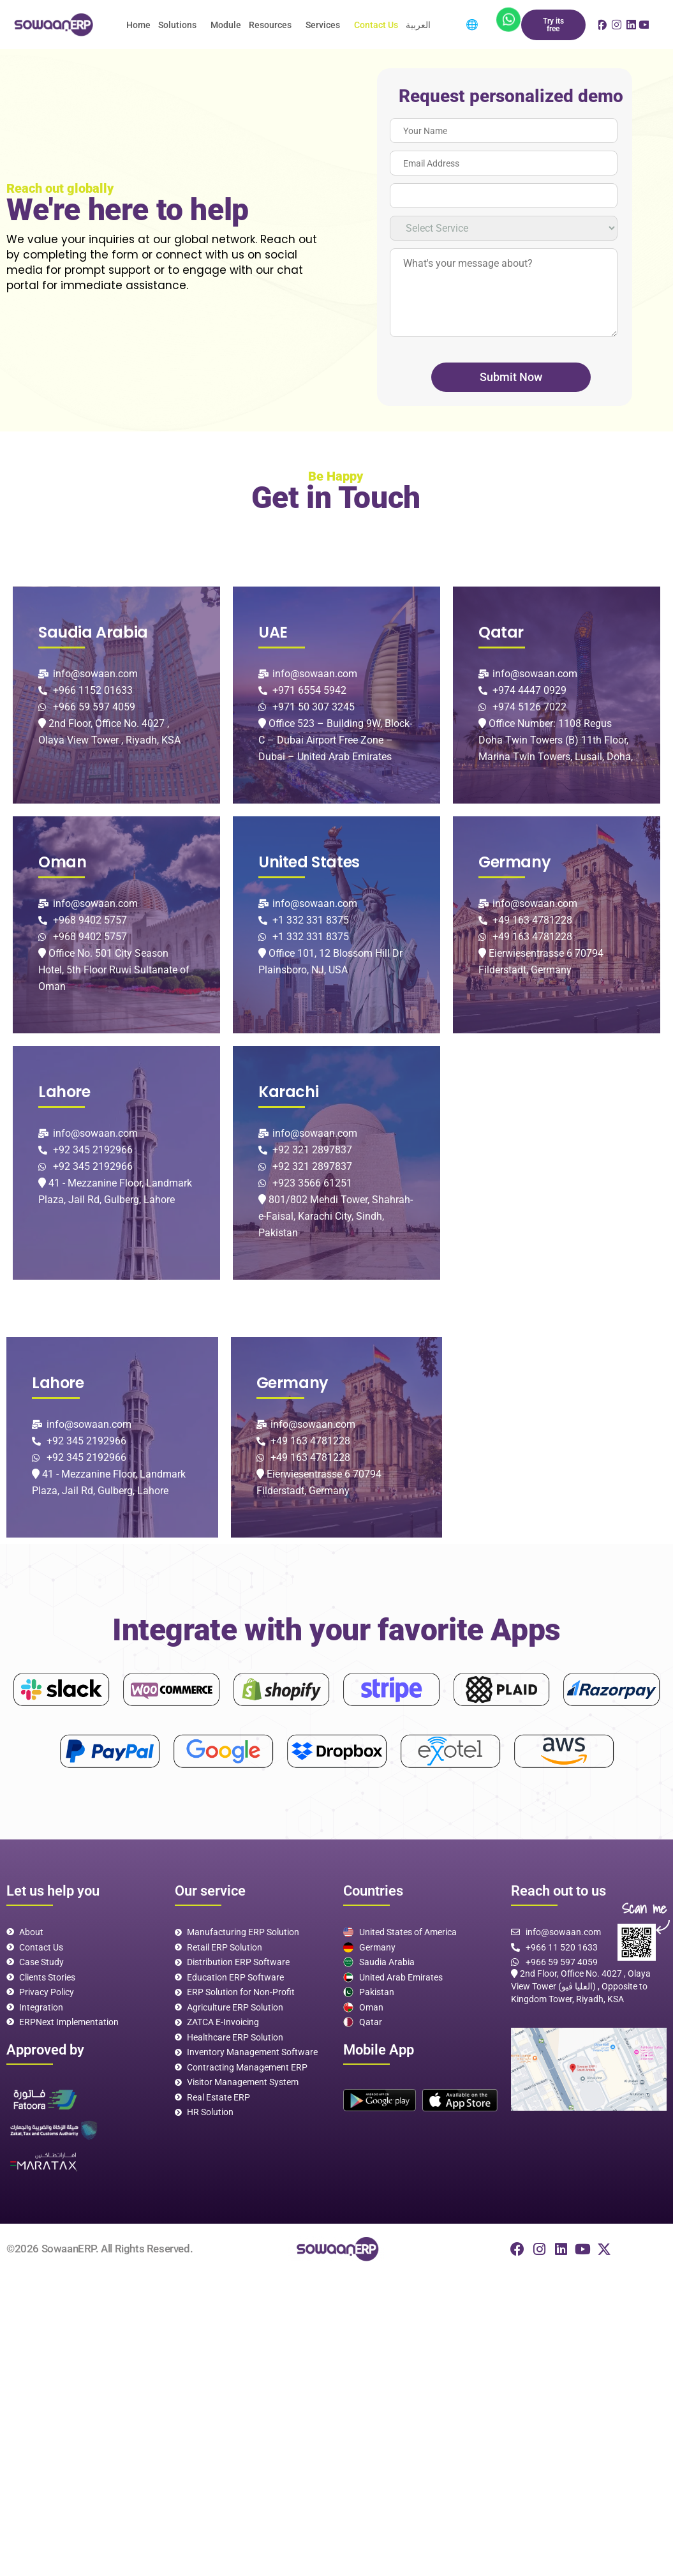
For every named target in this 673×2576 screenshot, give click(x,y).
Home (138, 25)
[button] (180, 25)
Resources (270, 25)
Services (323, 25)
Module (226, 25)
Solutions (177, 25)
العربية (418, 25)
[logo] (52, 24)
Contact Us (376, 25)
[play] (379, 2100)
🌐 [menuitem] (472, 25)
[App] (508, 19)
